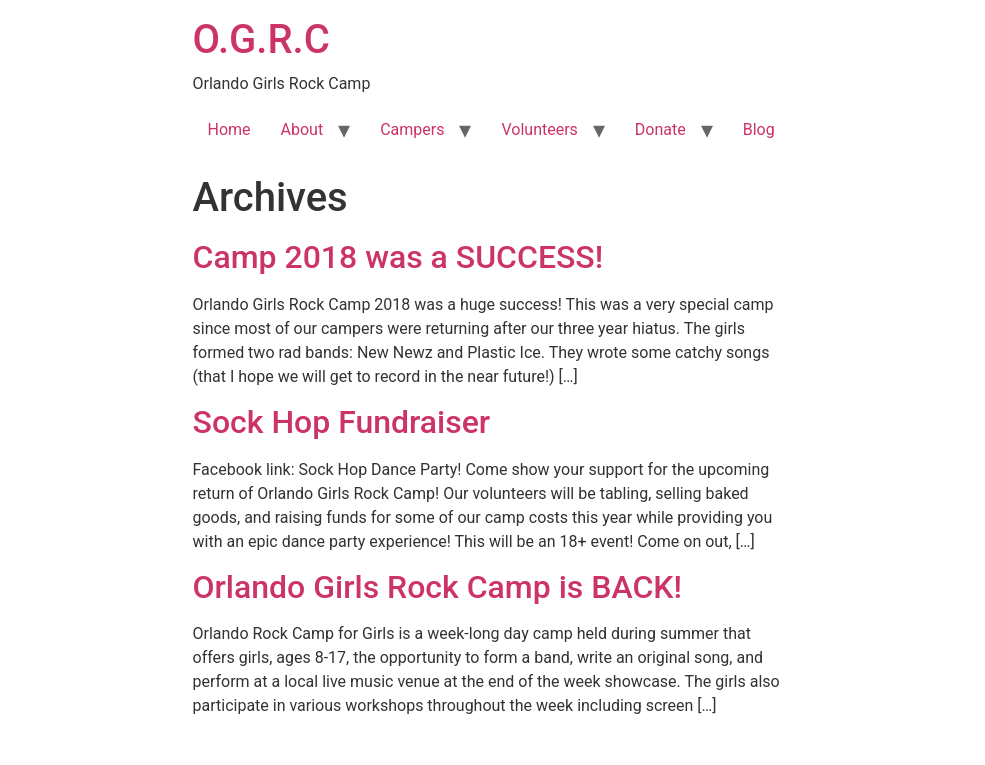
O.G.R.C (261, 39)
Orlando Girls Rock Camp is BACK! (438, 587)
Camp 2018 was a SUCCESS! (398, 257)
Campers (412, 129)
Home (229, 129)
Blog (759, 129)
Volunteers (539, 129)
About (302, 129)
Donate (660, 129)
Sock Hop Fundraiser (342, 422)
